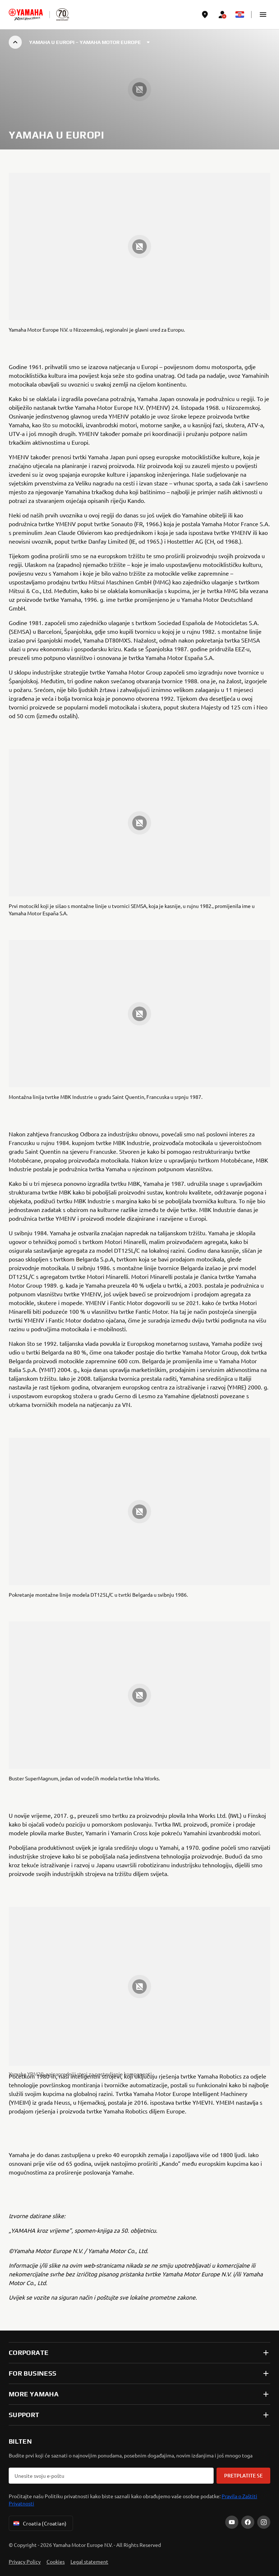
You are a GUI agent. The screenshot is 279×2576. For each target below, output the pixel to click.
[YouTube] (231, 2522)
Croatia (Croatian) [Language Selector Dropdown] (39, 2523)
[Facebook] (247, 2522)
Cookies (55, 2561)
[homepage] (26, 14)
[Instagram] (263, 2522)
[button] (263, 14)
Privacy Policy (25, 2561)
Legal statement (89, 2561)
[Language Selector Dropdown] (239, 14)
